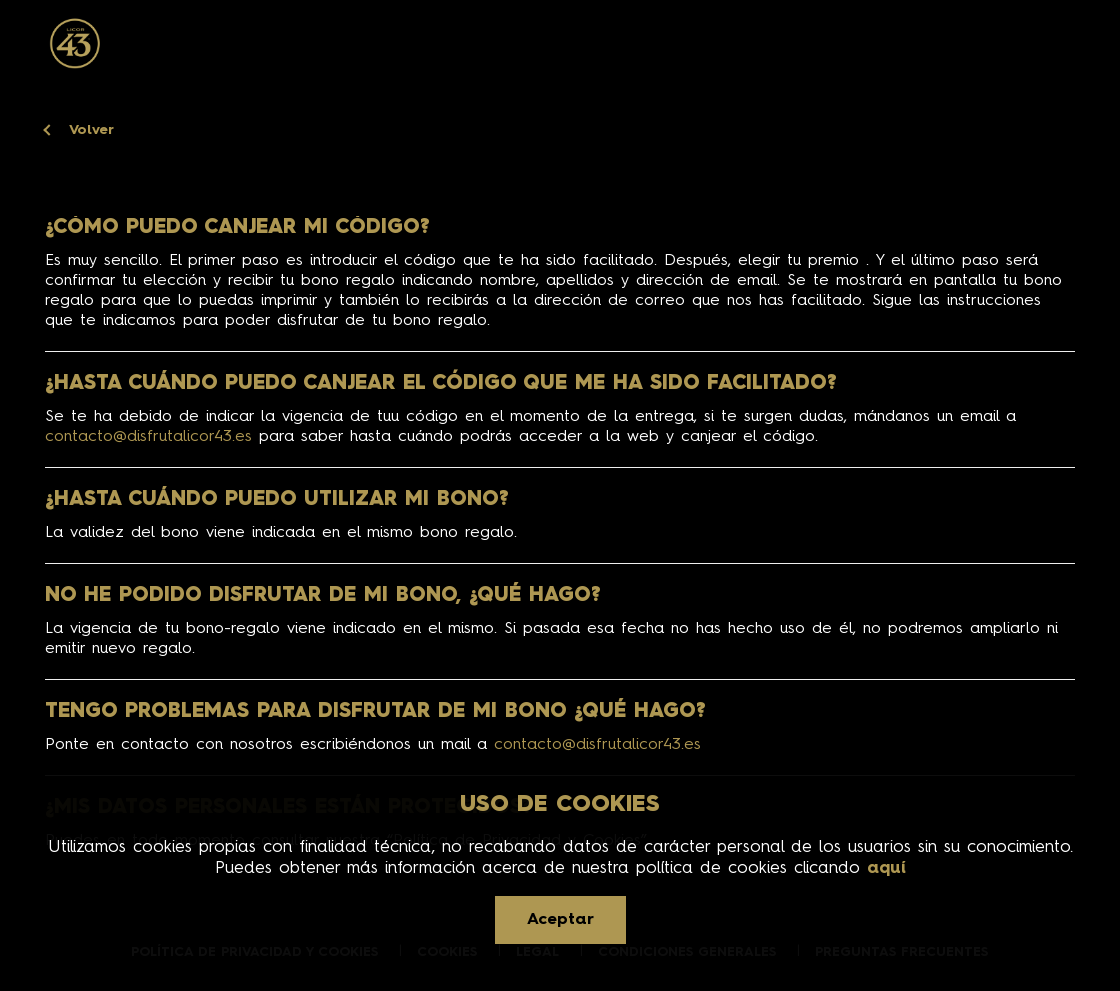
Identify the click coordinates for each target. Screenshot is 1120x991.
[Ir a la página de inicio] (74, 44)
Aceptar (560, 920)
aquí (886, 868)
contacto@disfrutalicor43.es (148, 437)
